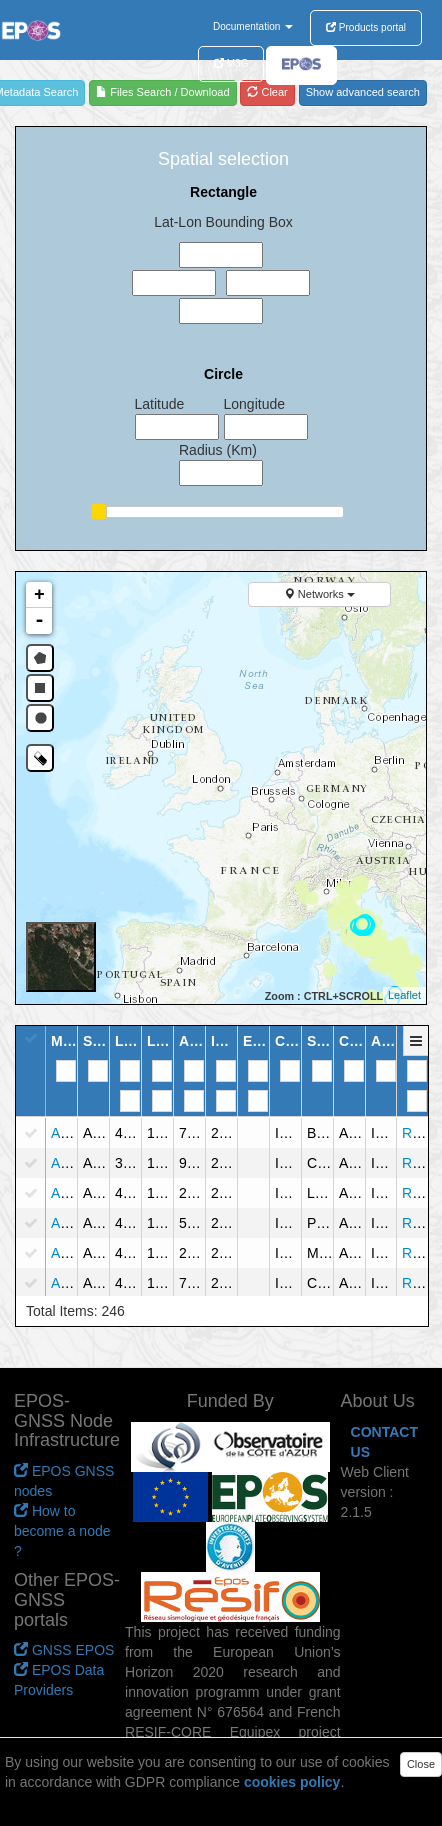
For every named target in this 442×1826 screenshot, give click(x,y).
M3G (231, 63)
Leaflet (404, 995)
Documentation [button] (253, 26)
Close (421, 1764)
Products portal (366, 27)
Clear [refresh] (267, 92)
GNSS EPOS (64, 1650)
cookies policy (292, 1782)
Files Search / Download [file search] (162, 92)
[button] (417, 1051)
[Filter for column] (66, 1071)
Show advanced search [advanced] (363, 92)
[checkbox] (30, 1133)
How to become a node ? (62, 1531)
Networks (319, 594)
